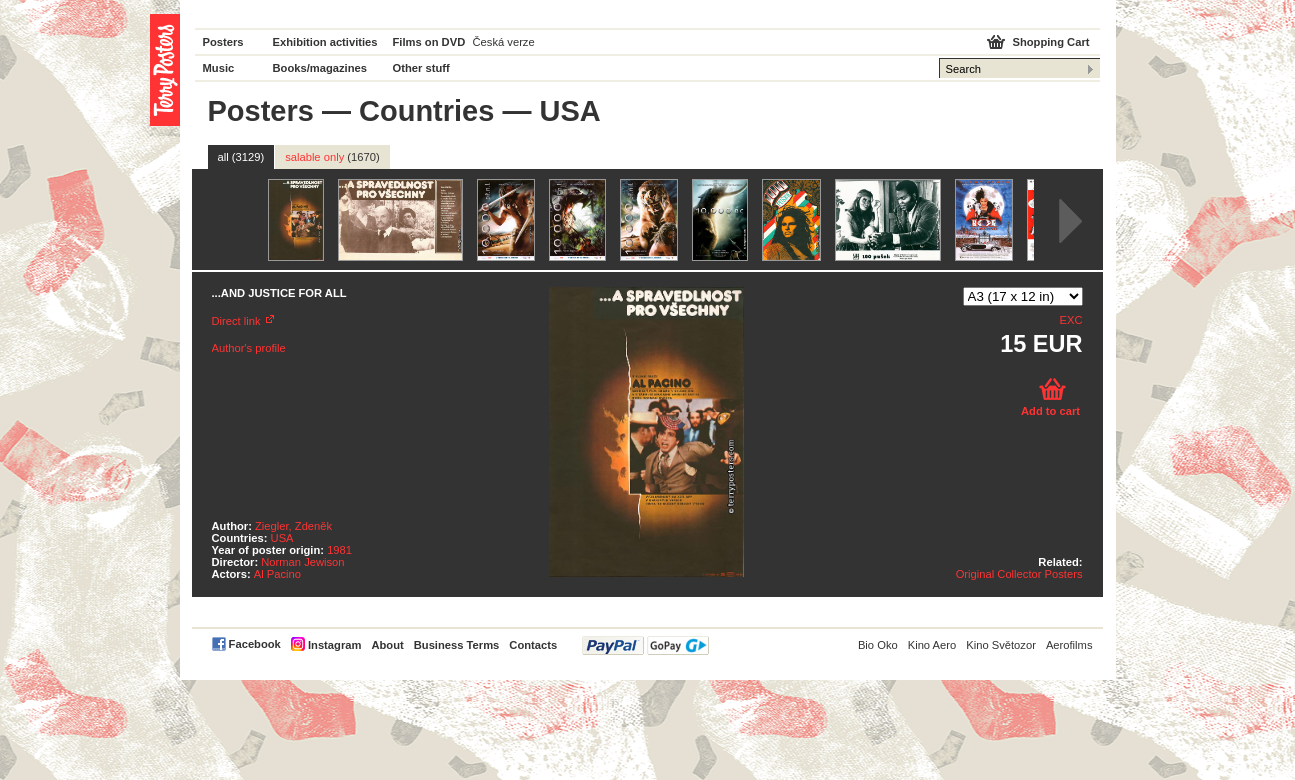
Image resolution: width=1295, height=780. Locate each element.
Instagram (334, 645)
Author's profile (249, 348)
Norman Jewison (302, 562)
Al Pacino (277, 574)
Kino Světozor (1001, 645)
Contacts (533, 645)
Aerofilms (1069, 645)
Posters (223, 42)
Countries (426, 111)
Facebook (255, 644)
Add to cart (1050, 411)
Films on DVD (429, 42)
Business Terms (457, 645)
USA (282, 538)
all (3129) (241, 157)
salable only (332, 157)
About (387, 645)
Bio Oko (878, 645)
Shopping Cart (1050, 42)
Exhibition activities (325, 42)
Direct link (236, 321)
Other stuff (421, 68)
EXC (1070, 320)
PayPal (645, 645)
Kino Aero (932, 645)
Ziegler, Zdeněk (293, 526)
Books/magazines (320, 68)
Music (219, 68)
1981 (339, 550)
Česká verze (504, 42)
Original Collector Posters (1019, 574)
